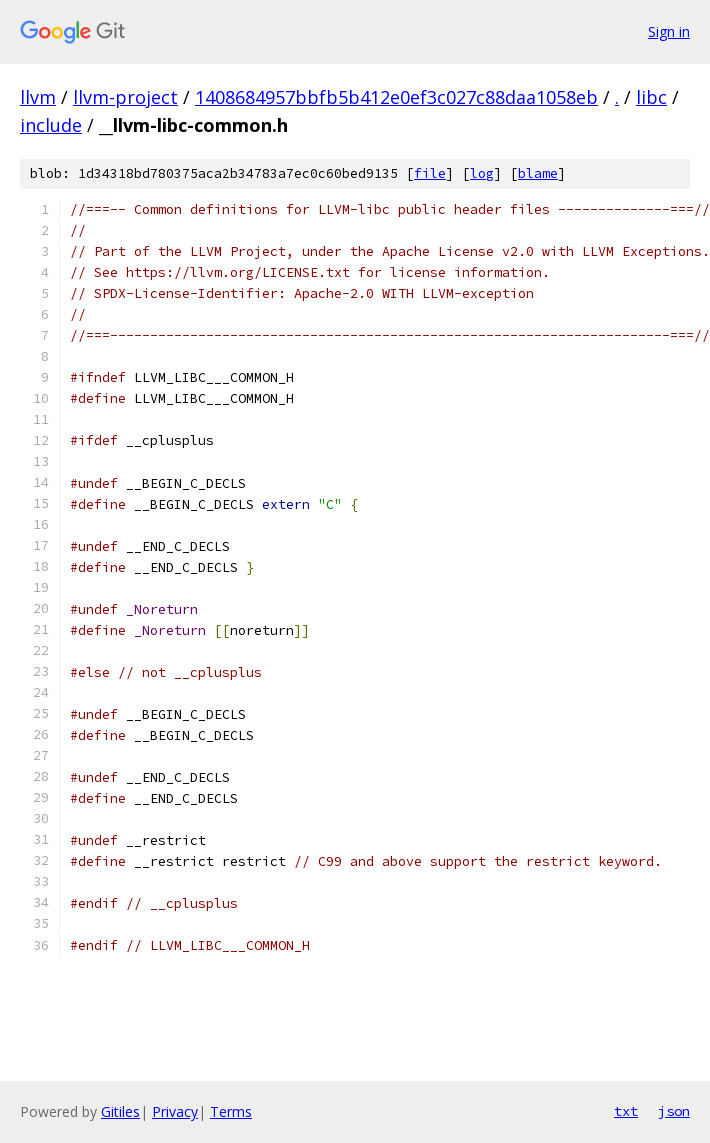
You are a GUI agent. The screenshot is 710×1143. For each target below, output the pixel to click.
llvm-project (125, 97)
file (430, 173)
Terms (231, 1111)
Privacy (175, 1111)
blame (538, 173)
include (51, 125)
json (674, 1111)
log (482, 173)
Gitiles (120, 1111)
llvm (38, 97)
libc (651, 97)
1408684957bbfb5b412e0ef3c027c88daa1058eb (396, 97)
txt (626, 1111)
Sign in (669, 31)
